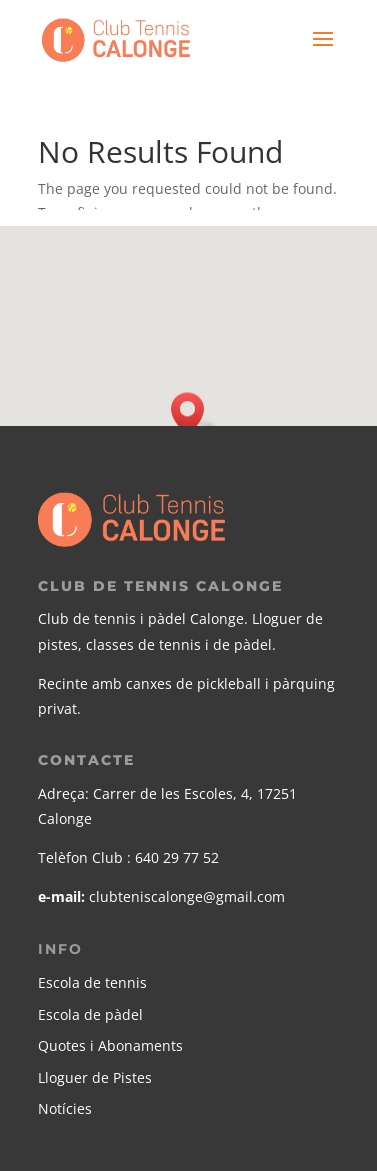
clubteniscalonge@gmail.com (187, 896)
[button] (194, 413)
